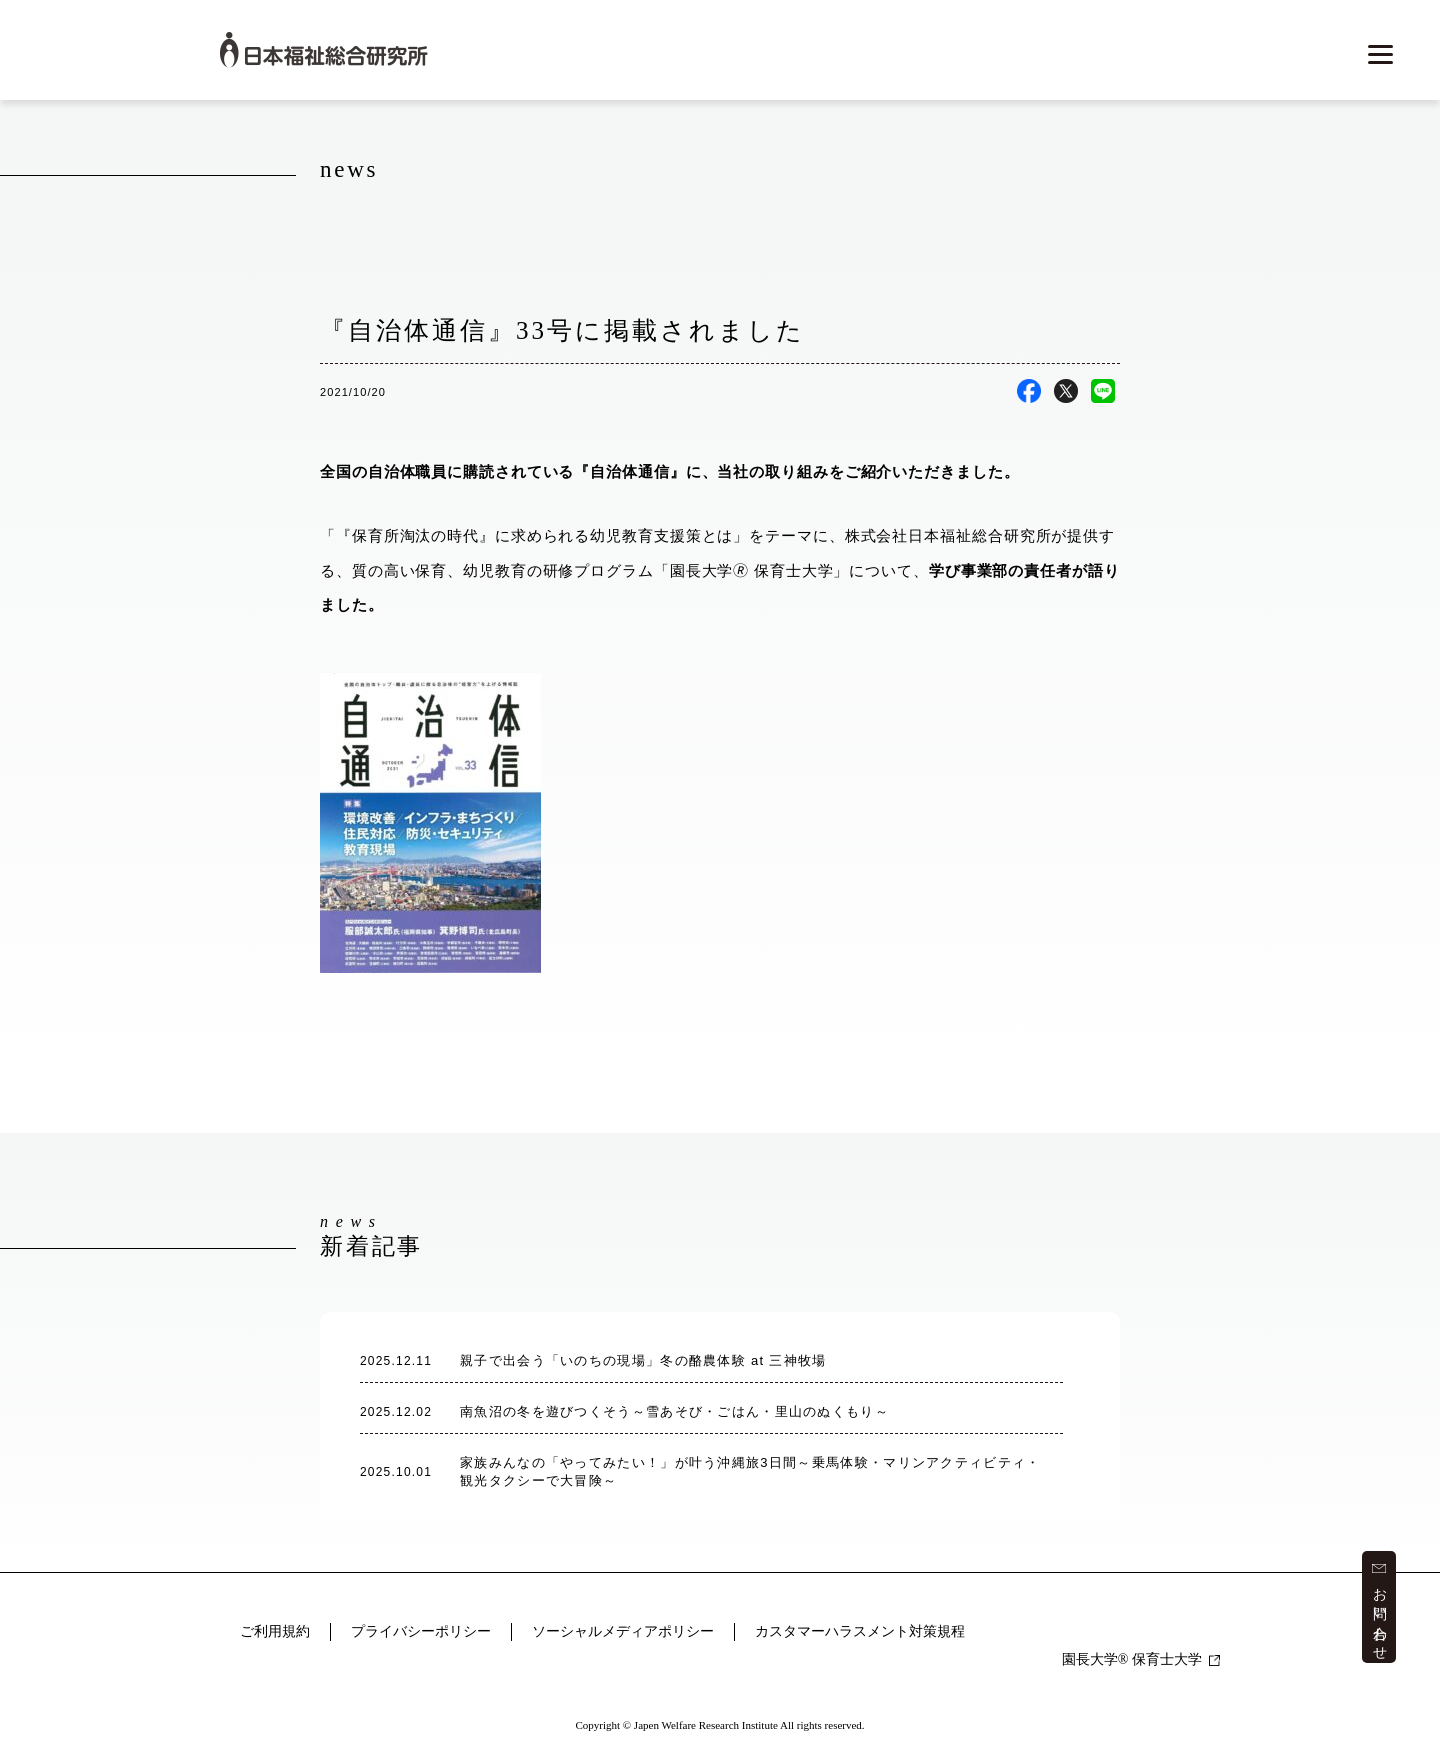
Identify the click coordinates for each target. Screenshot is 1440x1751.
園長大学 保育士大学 (1141, 1659)
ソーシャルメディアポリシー (623, 1631)
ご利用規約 (275, 1631)
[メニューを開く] (1379, 55)
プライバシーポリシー (421, 1631)
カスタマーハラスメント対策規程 (860, 1631)
